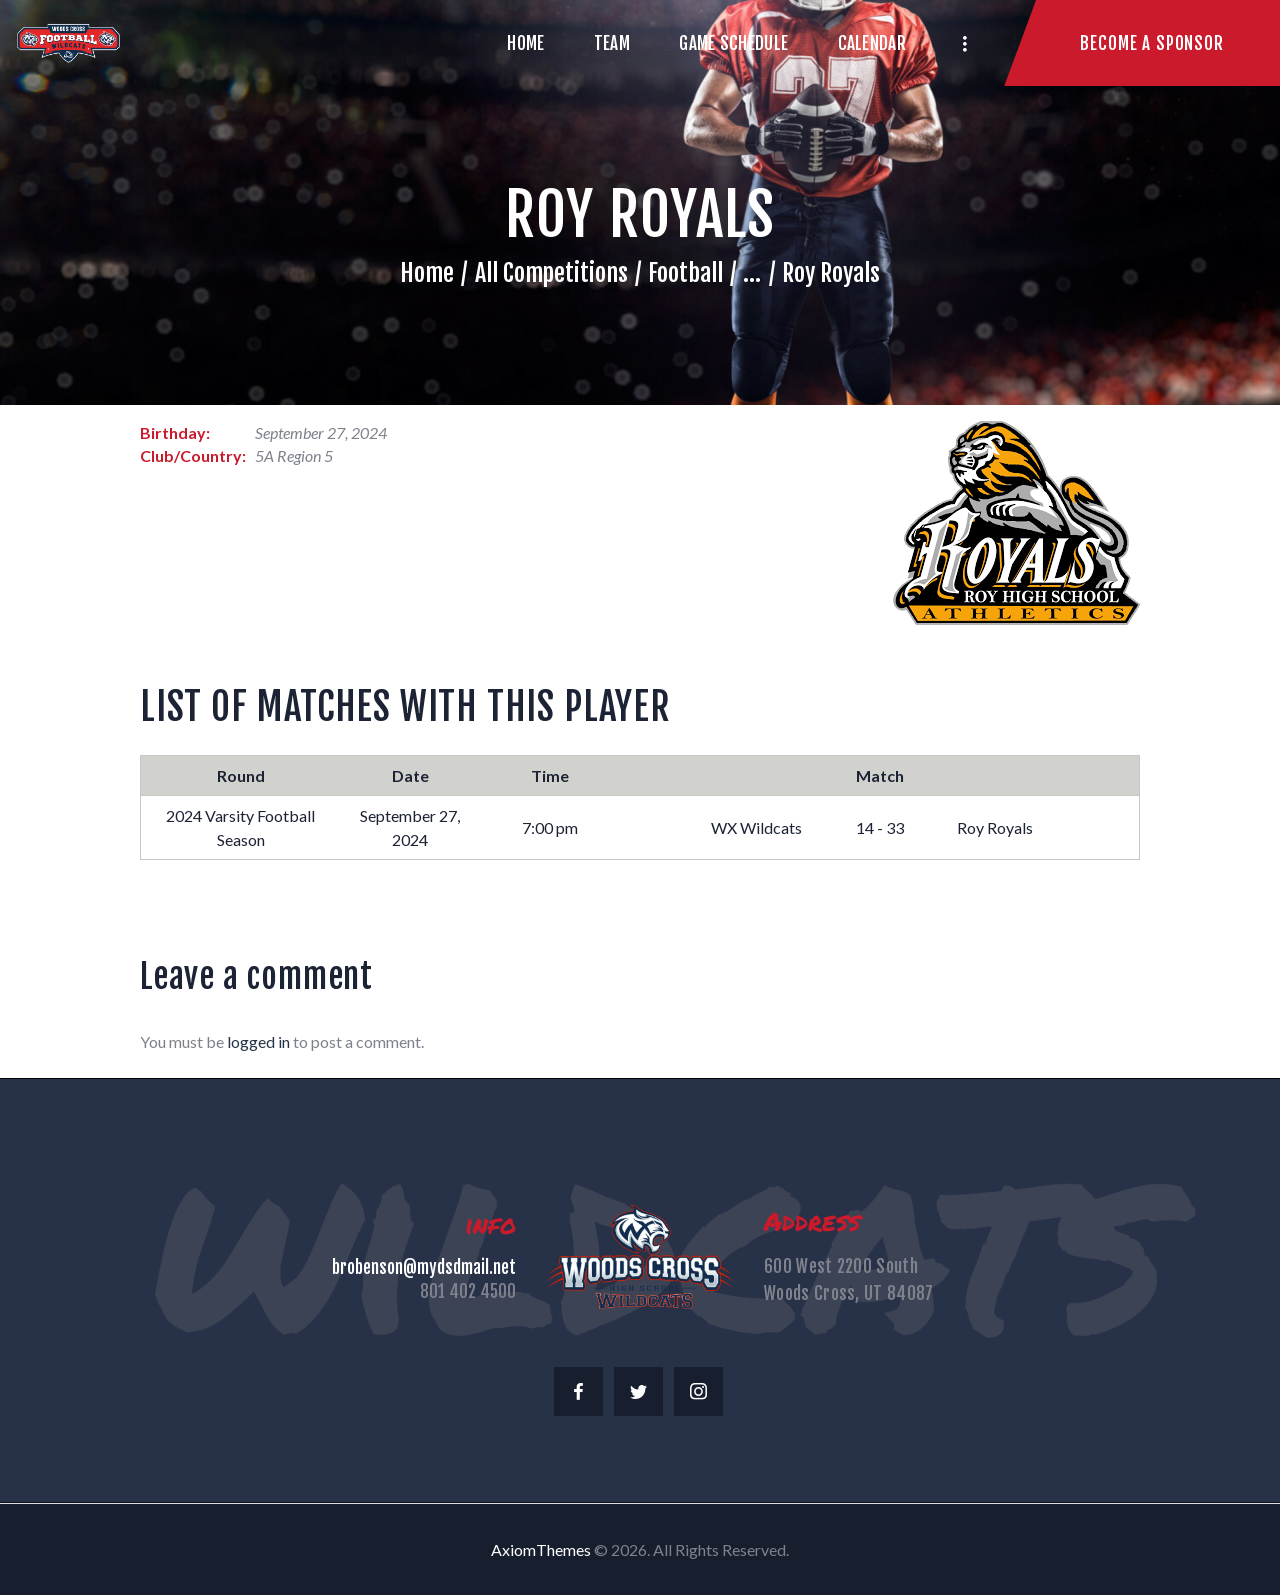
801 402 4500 (468, 1291)
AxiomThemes (541, 1549)
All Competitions (551, 273)
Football (685, 273)
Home (427, 273)
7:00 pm (550, 827)
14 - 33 (880, 827)
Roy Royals (995, 827)
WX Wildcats (756, 827)
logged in (258, 1041)
